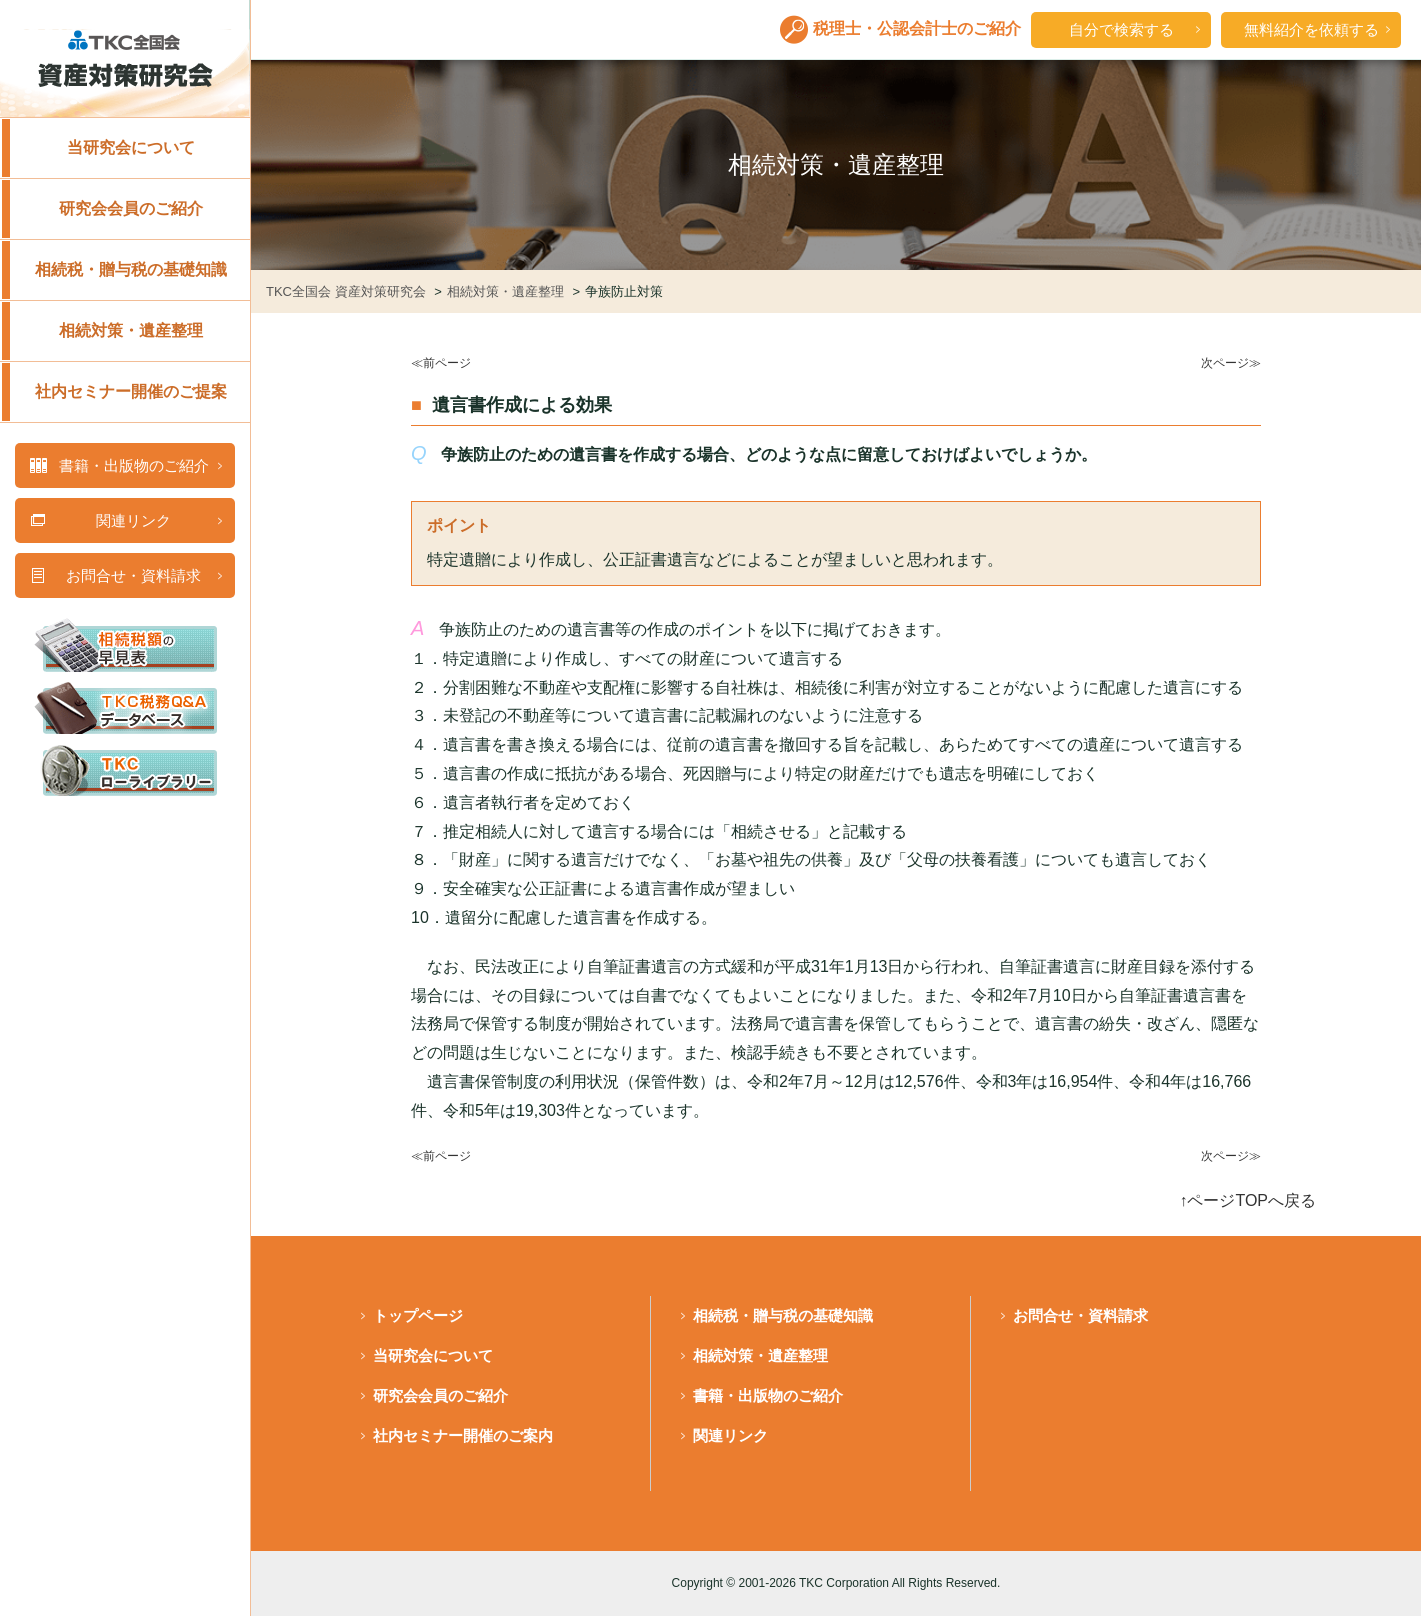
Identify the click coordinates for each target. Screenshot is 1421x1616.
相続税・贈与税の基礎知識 (131, 269)
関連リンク (730, 1435)
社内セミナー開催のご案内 (463, 1435)
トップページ (418, 1315)
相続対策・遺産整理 (131, 330)
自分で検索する (1121, 29)
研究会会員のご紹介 (131, 208)
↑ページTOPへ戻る (1247, 1200)
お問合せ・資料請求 (1080, 1315)
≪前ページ (441, 363)
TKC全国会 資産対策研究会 (347, 291)
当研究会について (131, 147)
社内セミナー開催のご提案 (131, 391)
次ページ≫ (1231, 363)
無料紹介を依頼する (1311, 29)
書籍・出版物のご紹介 (768, 1395)
